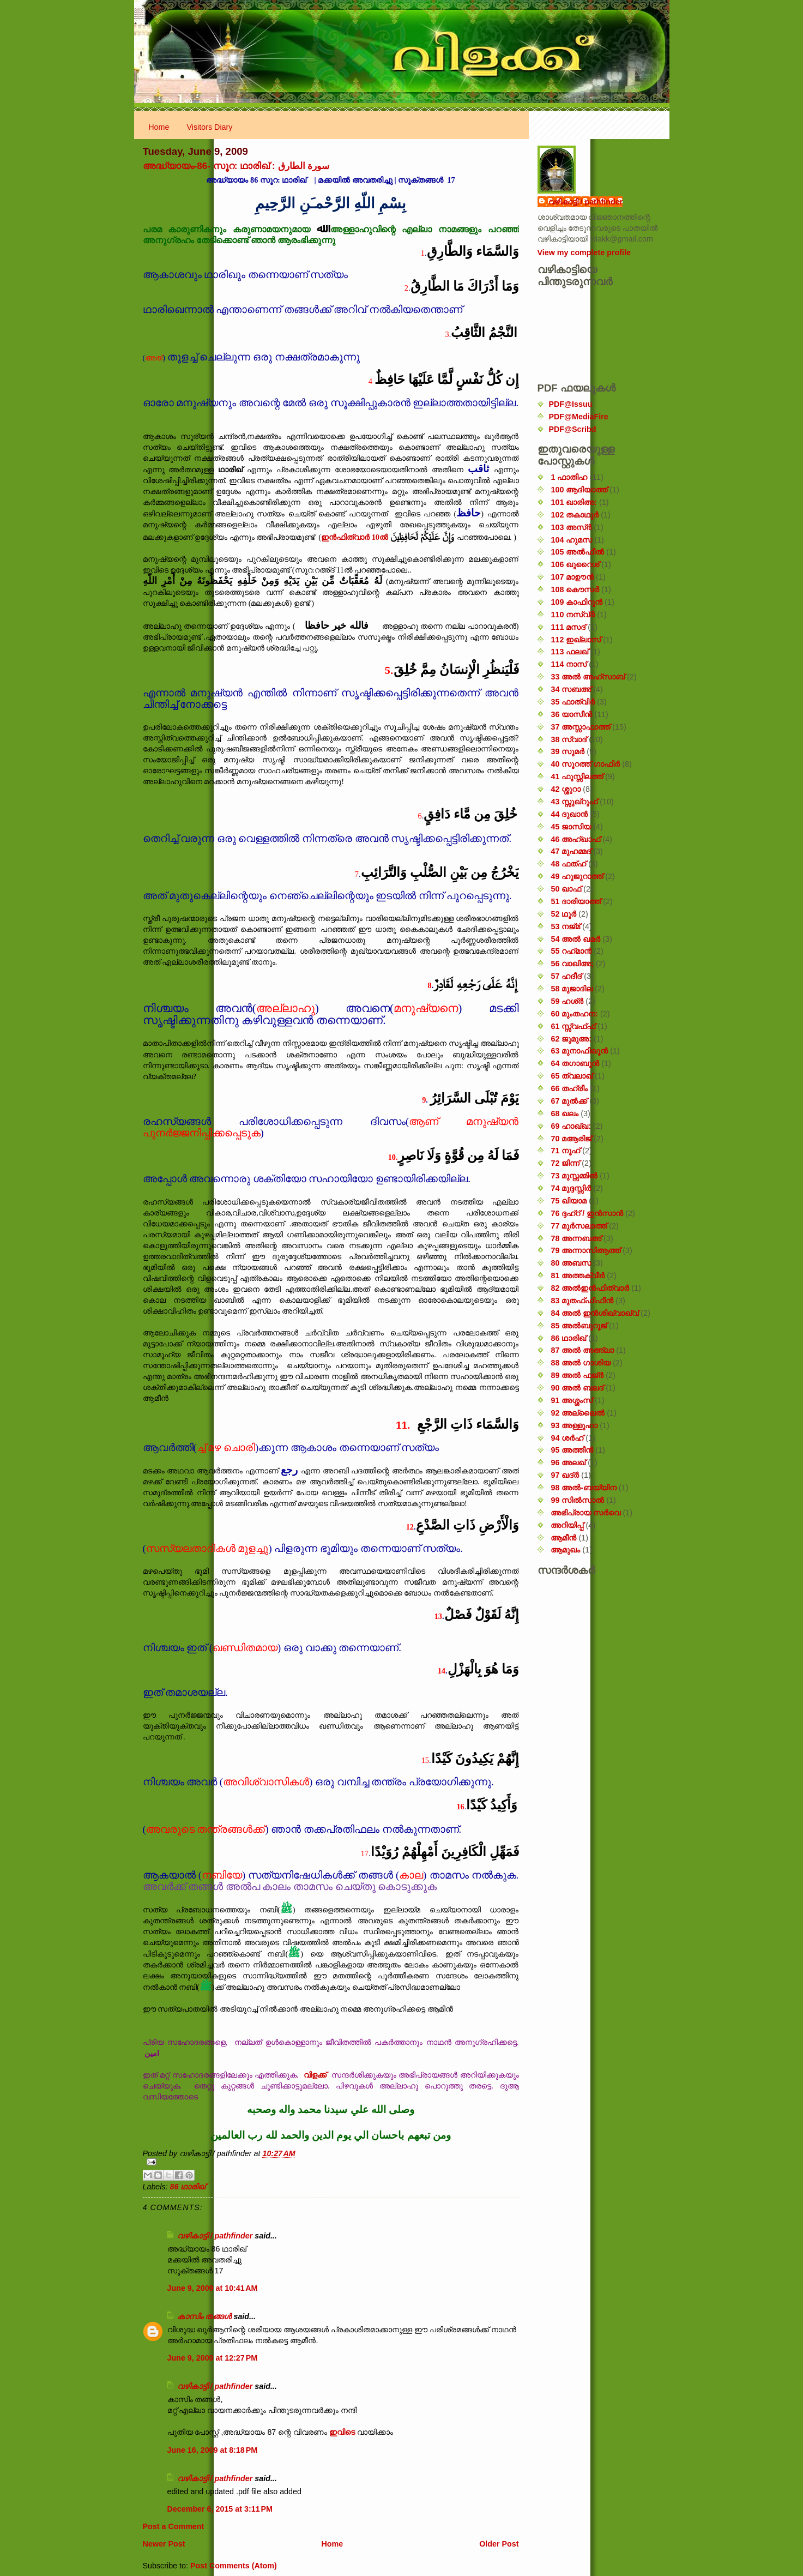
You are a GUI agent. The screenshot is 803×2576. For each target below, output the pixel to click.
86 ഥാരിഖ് (188, 2186)
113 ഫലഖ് (569, 651)
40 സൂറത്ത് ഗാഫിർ (585, 764)
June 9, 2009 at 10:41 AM (212, 2288)
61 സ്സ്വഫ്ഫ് (573, 1026)
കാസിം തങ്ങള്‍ (204, 2316)
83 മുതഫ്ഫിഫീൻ (582, 1300)
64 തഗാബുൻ (575, 1063)
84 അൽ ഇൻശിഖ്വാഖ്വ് (594, 1313)
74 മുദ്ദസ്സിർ (571, 1188)
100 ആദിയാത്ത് (579, 489)
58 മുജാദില (572, 988)
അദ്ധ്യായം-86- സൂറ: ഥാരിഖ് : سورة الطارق (236, 165)
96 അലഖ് (568, 1462)
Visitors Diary (210, 127)
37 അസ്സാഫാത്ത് (580, 727)
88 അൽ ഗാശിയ (581, 1362)
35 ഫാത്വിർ (573, 701)
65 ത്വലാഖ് (572, 1076)
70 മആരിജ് (571, 1138)
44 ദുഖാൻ (569, 814)
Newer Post (164, 2543)
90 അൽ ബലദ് (577, 1387)
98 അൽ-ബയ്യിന (584, 1487)
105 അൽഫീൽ (577, 551)
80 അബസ (571, 1263)
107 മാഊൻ (572, 577)
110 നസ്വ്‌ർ (573, 614)
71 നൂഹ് (565, 1150)
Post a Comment (173, 2526)
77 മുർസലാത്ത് (579, 1225)
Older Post (498, 2543)
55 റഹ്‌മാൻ (571, 951)
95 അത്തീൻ (572, 1450)
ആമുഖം (565, 1549)
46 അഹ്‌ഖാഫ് (575, 839)
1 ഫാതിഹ (569, 477)
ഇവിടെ (342, 2432)
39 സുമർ (567, 751)
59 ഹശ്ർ (567, 1001)
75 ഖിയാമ (569, 1200)
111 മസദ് (568, 627)
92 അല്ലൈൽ (578, 1413)
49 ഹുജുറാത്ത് (577, 876)
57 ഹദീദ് (566, 976)
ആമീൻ (563, 1537)
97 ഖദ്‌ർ (565, 1475)
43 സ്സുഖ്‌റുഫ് (574, 801)
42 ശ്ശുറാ (566, 789)
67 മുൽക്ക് (569, 1101)
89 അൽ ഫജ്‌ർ (577, 1375)
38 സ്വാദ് (569, 739)
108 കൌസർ (575, 589)
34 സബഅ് (571, 689)
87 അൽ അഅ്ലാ (582, 1350)
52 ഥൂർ (563, 914)
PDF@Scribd (572, 429)
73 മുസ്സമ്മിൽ (574, 1175)
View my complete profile (584, 252)
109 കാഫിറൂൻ (576, 602)
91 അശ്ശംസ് (572, 1400)
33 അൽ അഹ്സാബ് (588, 676)
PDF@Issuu (571, 404)
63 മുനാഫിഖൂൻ (579, 1050)
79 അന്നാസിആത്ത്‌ (585, 1250)
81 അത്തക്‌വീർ (578, 1275)
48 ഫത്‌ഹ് (568, 863)
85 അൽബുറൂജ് (579, 1325)
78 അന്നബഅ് (576, 1238)
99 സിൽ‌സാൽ (577, 1500)
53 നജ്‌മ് (565, 926)
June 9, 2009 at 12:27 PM (212, 2358)
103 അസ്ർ (571, 527)
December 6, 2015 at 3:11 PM (220, 2509)
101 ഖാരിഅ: (574, 502)
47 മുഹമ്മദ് (571, 851)
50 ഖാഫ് (566, 888)
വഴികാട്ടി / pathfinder (215, 2235)
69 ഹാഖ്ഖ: (571, 1126)
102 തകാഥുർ (575, 514)
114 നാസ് (569, 664)
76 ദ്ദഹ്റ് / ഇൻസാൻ (587, 1213)
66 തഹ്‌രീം (569, 1088)
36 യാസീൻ (571, 714)
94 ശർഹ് (567, 1438)
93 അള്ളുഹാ (574, 1425)
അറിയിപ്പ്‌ (567, 1525)
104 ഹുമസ (571, 539)
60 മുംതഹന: (574, 1013)
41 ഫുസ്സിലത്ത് (577, 776)
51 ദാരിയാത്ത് (576, 901)
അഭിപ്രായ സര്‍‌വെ (585, 1512)
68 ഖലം (564, 1113)
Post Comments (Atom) (233, 2565)
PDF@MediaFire (578, 416)
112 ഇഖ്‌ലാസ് (576, 639)
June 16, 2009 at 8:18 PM (212, 2450)
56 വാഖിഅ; (572, 963)
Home (158, 127)
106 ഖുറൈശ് (575, 564)
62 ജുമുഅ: (571, 1038)
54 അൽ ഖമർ (575, 939)
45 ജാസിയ (571, 826)
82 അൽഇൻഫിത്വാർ (590, 1288)
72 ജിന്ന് (565, 1163)
